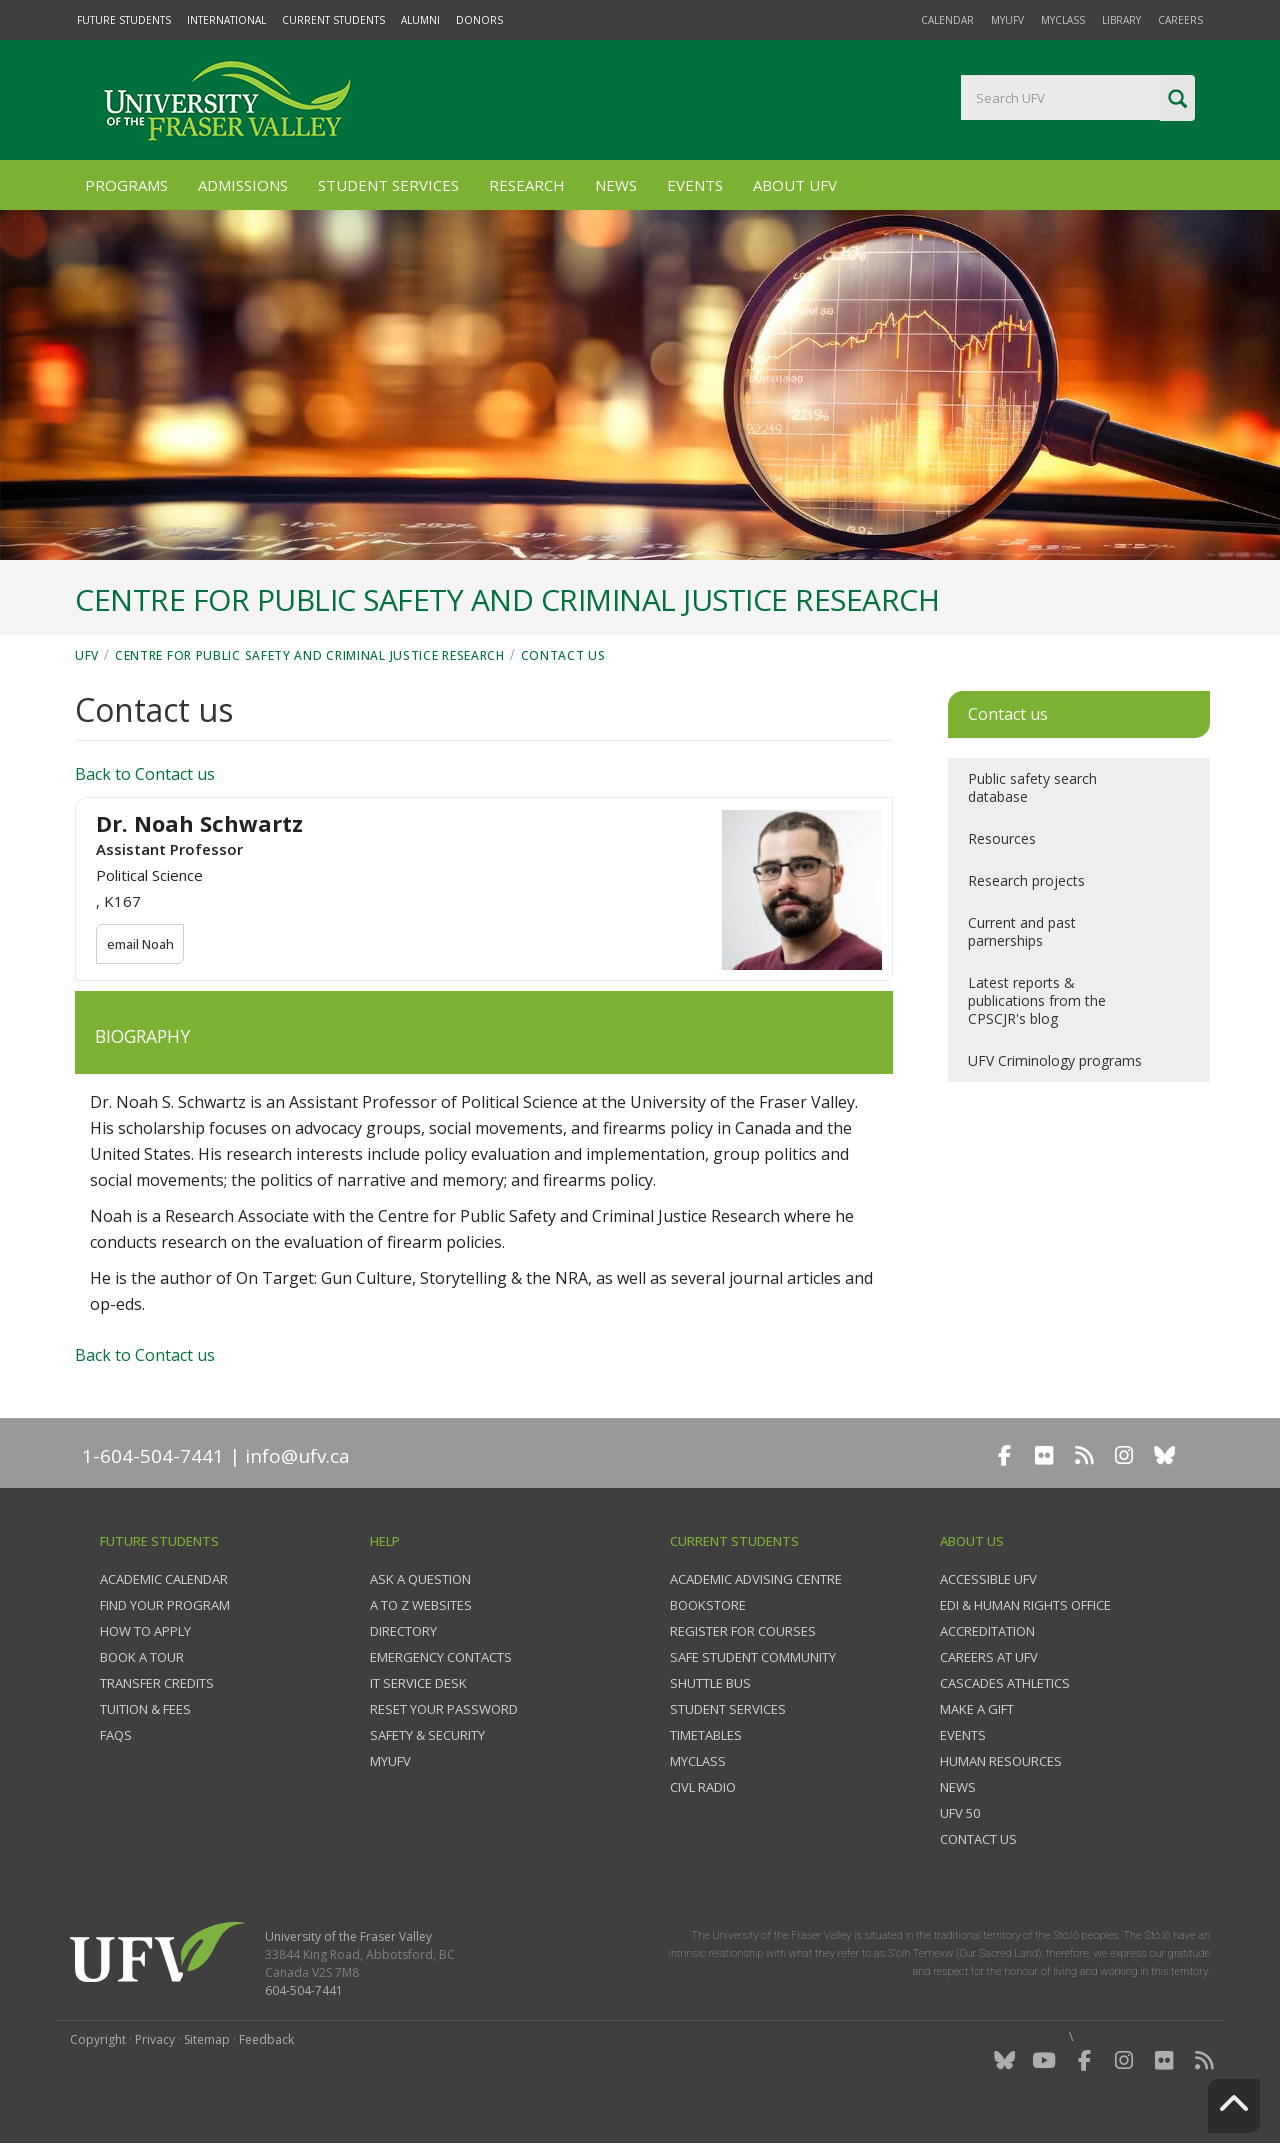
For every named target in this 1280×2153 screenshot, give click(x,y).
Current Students (333, 20)
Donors (479, 20)
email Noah (141, 944)
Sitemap (207, 2039)
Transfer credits (157, 1683)
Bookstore (708, 1605)
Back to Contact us (145, 774)
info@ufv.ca (297, 1456)
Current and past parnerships (1022, 931)
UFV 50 (960, 1813)
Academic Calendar (164, 1579)
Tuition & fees (145, 1709)
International (226, 20)
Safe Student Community (753, 1657)
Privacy (155, 2039)
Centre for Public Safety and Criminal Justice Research (310, 655)
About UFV (795, 185)
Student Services (388, 185)
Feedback (266, 2039)
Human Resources (1001, 1761)
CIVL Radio (703, 1787)
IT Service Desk (418, 1683)
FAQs (116, 1735)
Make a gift (977, 1709)
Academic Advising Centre (756, 1579)
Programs (126, 185)
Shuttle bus (710, 1683)
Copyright (98, 2039)
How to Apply (145, 1631)
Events (695, 185)
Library (1121, 20)
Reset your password (444, 1709)
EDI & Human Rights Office (1025, 1605)
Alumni (420, 20)
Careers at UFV (989, 1657)
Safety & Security (427, 1735)
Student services (728, 1709)
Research (527, 185)
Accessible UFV (988, 1579)
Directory (403, 1631)
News (616, 185)
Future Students (124, 20)
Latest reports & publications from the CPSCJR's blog (1037, 1000)
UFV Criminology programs (1055, 1060)
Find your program (165, 1605)
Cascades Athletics (1005, 1683)
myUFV (1007, 20)
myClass (1063, 20)
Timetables (706, 1735)
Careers (1180, 20)
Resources (1002, 838)
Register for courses (743, 1631)
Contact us (563, 655)
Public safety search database (1032, 787)
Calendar (947, 20)
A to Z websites (421, 1605)
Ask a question (420, 1579)
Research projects (1026, 880)
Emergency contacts (441, 1657)
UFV (87, 655)
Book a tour (142, 1657)
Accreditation (987, 1631)
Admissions (243, 185)
